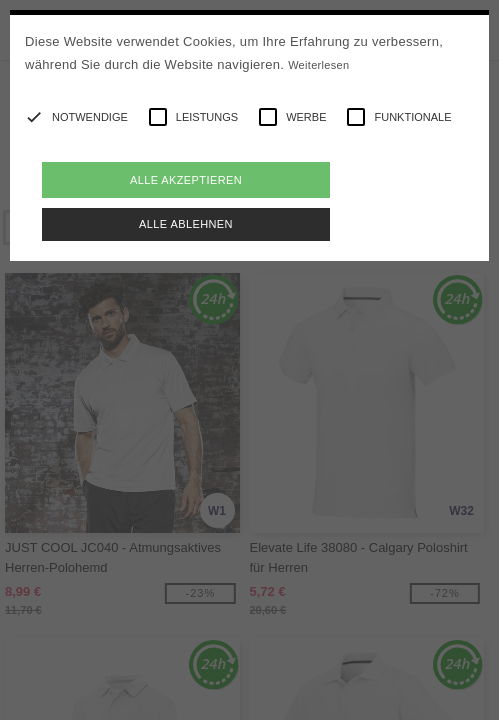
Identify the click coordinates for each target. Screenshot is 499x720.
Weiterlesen (318, 65)
